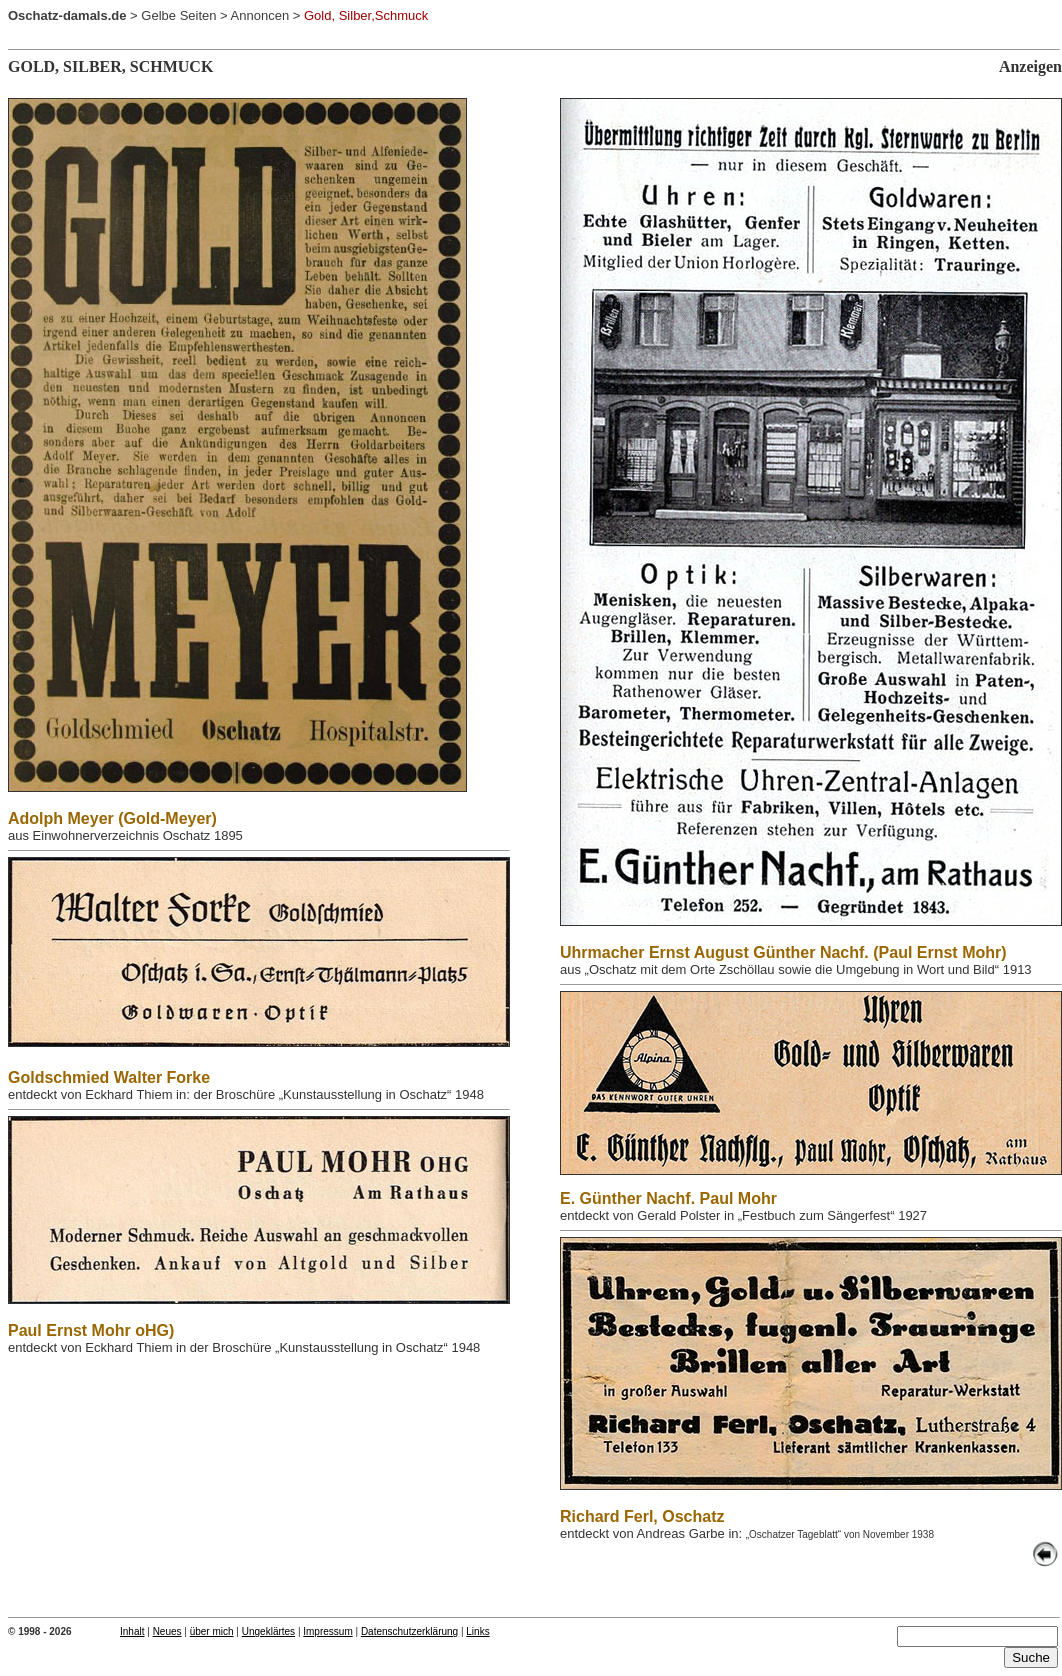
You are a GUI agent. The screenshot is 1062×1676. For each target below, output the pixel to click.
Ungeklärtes (268, 1631)
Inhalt (132, 1631)
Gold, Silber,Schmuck (366, 15)
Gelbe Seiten (178, 15)
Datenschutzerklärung (409, 1631)
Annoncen (260, 15)
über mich (212, 1631)
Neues (167, 1631)
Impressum (327, 1631)
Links (477, 1631)
